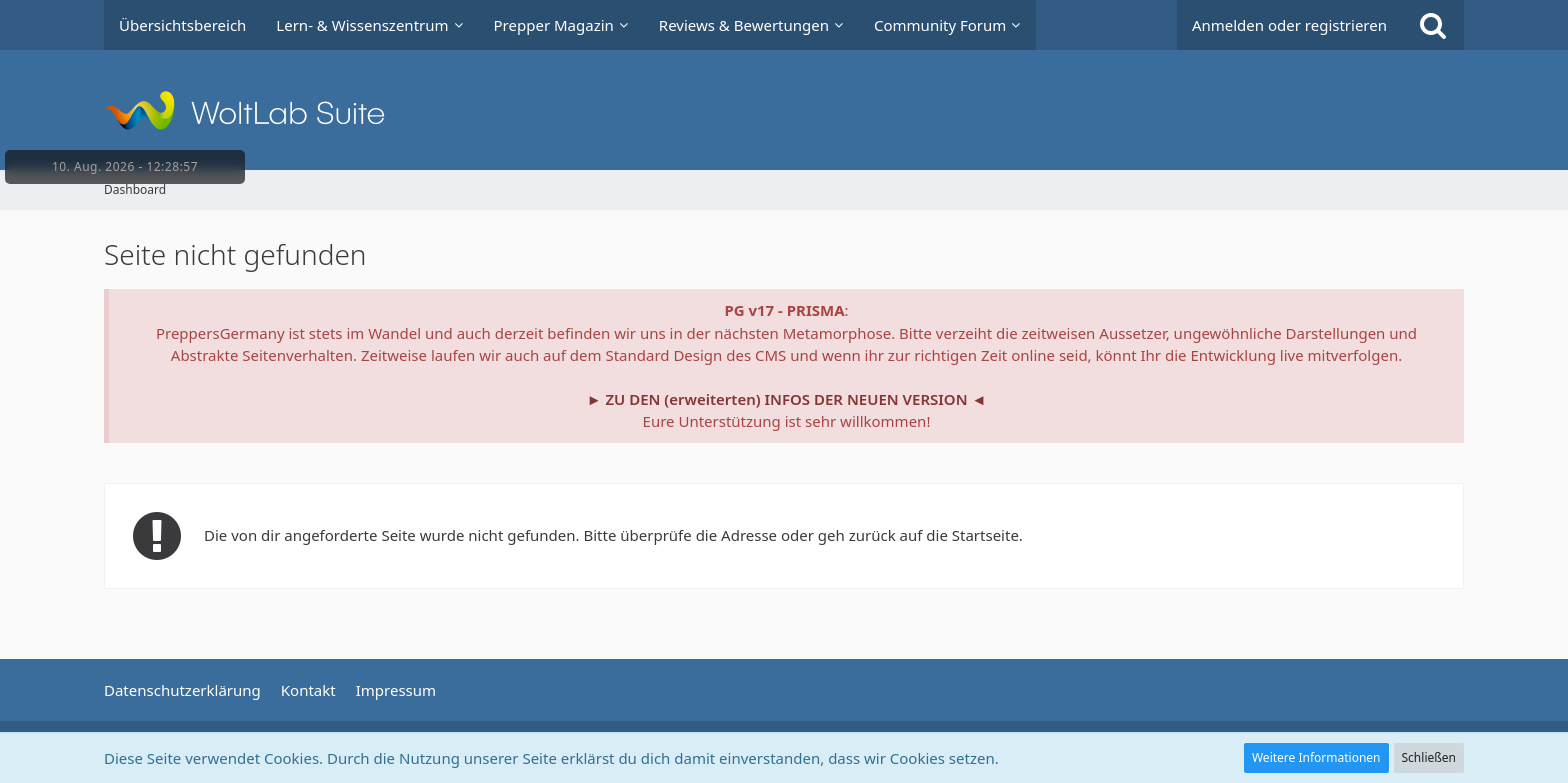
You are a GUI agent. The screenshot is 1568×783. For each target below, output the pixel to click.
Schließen (1429, 757)
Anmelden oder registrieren (1289, 25)
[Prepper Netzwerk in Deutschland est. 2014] (784, 110)
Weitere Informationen (1316, 757)
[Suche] (1433, 25)
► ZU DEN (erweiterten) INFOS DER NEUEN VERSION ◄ (787, 399)
